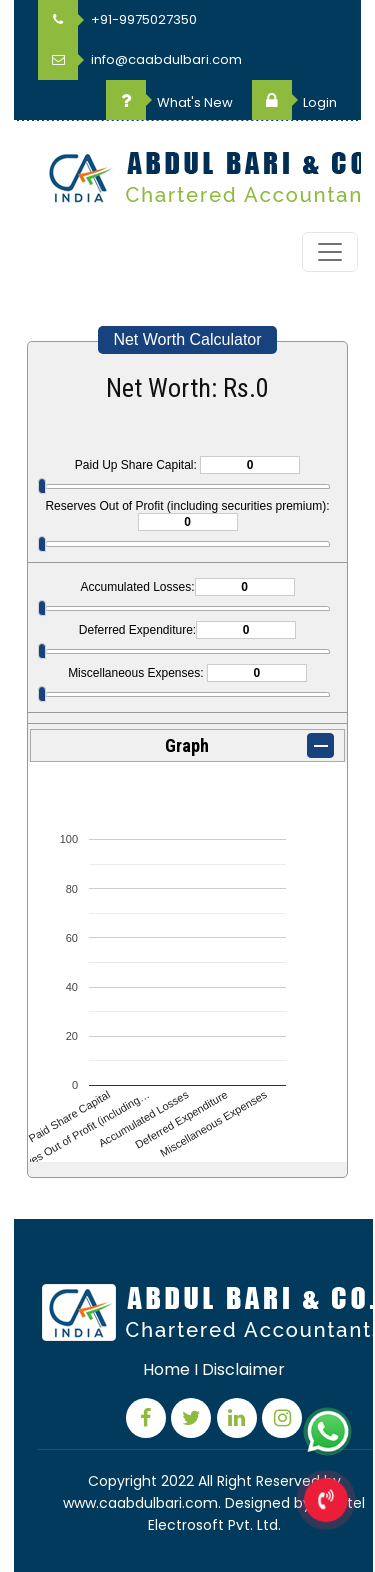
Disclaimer (243, 1369)
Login (294, 102)
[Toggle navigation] (330, 252)
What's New (169, 102)
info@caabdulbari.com (140, 59)
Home (166, 1369)
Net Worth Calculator (187, 339)
